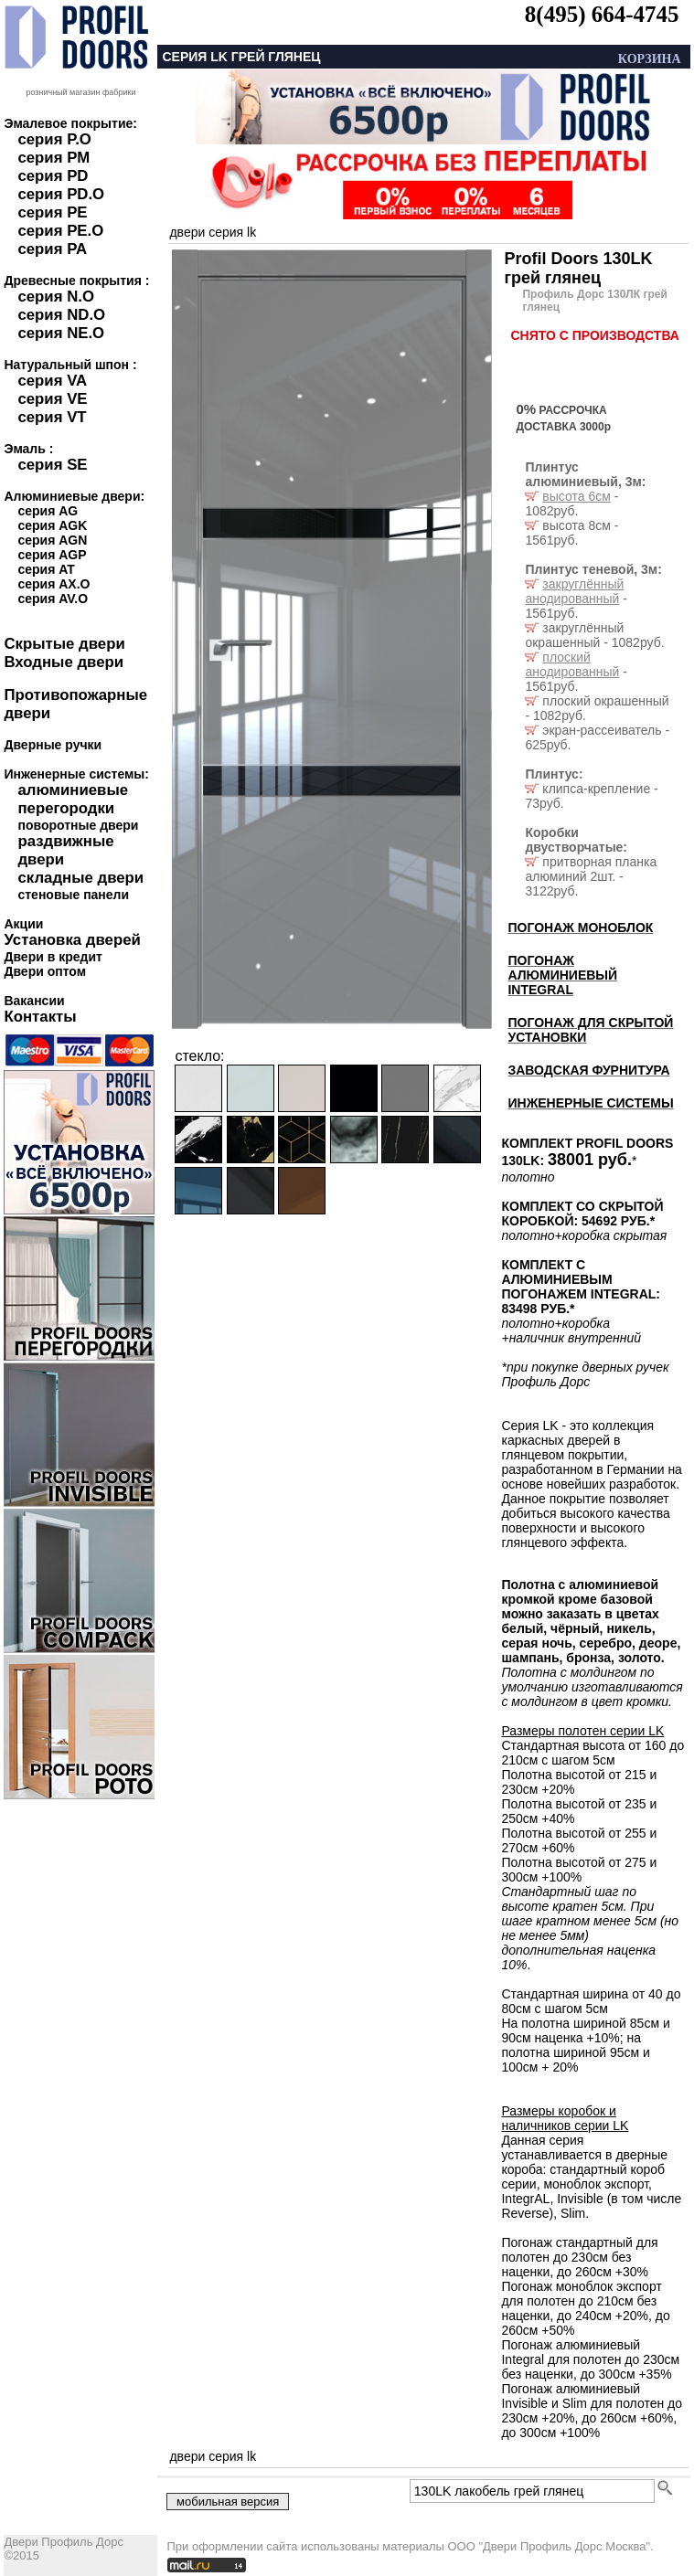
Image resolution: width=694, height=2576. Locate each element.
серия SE (52, 464)
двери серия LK (212, 232)
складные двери (80, 877)
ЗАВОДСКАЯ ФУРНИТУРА (588, 1070)
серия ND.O (61, 314)
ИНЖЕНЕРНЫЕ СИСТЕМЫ (590, 1103)
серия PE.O (60, 230)
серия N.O (55, 296)
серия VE (52, 399)
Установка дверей (72, 940)
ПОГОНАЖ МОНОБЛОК (580, 927)
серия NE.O (60, 333)
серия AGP (51, 554)
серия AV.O (52, 598)
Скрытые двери (64, 643)
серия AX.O (53, 584)
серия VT (51, 417)
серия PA (52, 249)
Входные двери (63, 662)
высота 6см (576, 496)
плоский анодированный (572, 664)
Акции (23, 924)
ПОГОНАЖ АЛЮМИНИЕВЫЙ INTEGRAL (562, 975)
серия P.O (54, 139)
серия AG (47, 511)
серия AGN (52, 540)
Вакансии (34, 1000)
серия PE (52, 212)
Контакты (40, 1016)
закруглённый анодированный (574, 591)
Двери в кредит (52, 956)
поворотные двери (77, 825)
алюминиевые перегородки (72, 799)
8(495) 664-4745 (602, 14)
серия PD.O (60, 194)
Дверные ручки (52, 744)
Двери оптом (45, 971)
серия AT (45, 569)
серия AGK (52, 525)
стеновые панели (73, 894)
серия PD (52, 176)
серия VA (52, 380)
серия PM (53, 157)
